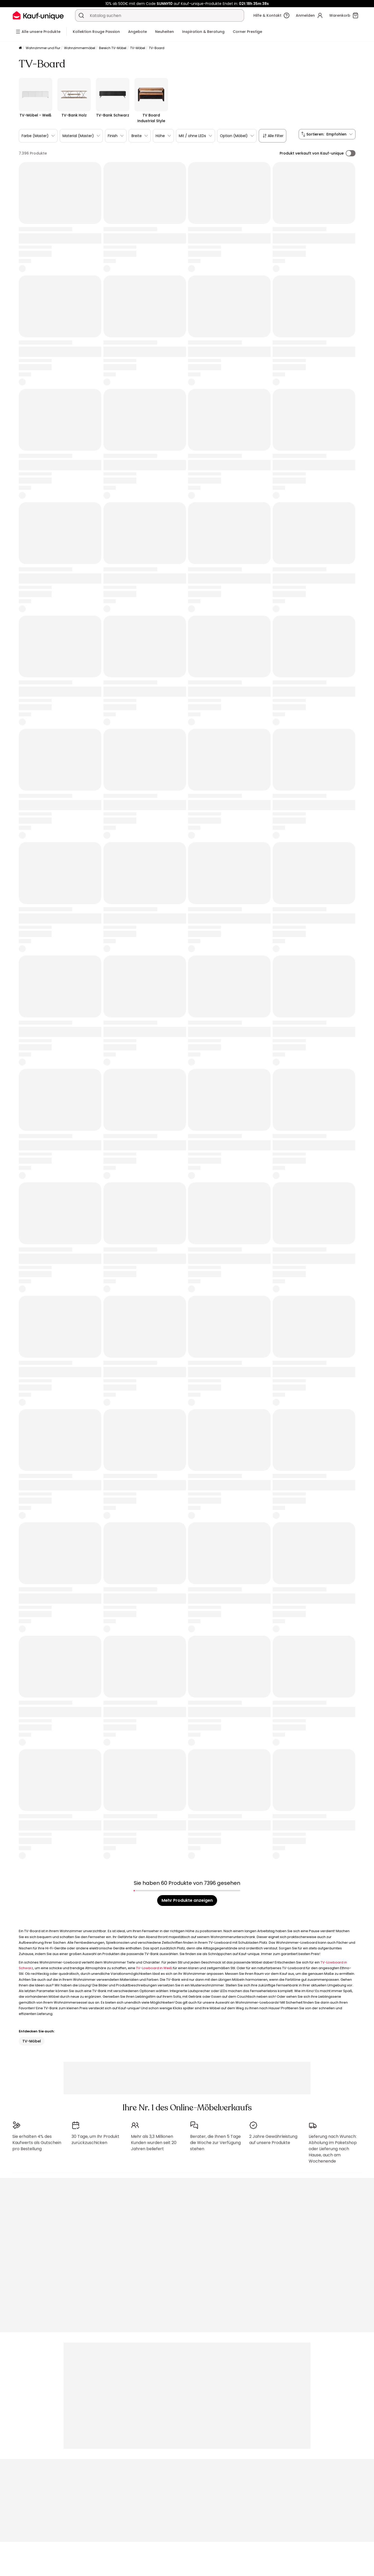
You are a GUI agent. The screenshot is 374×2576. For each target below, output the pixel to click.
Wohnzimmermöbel (79, 48)
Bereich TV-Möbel (112, 48)
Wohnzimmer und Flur (43, 48)
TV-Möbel (137, 48)
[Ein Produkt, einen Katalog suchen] (81, 15)
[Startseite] (20, 48)
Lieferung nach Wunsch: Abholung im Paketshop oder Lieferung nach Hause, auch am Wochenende (333, 2148)
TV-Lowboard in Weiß (154, 1968)
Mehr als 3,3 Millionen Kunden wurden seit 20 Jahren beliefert (153, 2142)
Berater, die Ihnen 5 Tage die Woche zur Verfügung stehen (215, 2142)
